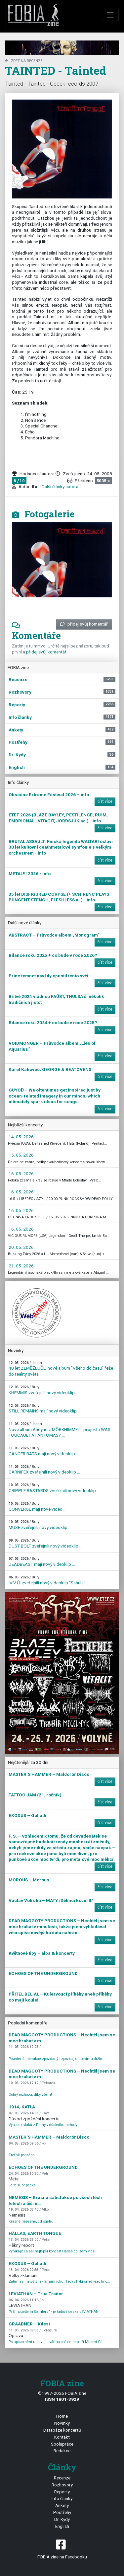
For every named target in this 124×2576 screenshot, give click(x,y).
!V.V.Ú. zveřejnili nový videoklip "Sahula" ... (49, 1580)
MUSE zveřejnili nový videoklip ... (40, 1525)
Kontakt (62, 2437)
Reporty (62, 2491)
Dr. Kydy (62, 2519)
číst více (105, 801)
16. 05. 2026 (21, 1173)
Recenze (62, 2477)
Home (62, 2416)
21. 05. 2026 (21, 1265)
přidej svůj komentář (84, 624)
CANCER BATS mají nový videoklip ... (44, 1451)
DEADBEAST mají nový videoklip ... (42, 1561)
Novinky (62, 2423)
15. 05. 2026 (21, 1155)
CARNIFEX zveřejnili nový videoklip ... (44, 1470)
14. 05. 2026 (21, 1136)
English (62, 2526)
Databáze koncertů (62, 2430)
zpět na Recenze (23, 61)
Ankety (62, 2505)
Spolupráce (62, 2444)
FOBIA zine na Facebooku (62, 2548)
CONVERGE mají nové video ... (37, 1506)
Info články (62, 2498)
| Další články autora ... (60, 486)
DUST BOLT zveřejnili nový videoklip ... (45, 1543)
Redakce (62, 2450)
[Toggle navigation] (110, 15)
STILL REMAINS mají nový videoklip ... (45, 1408)
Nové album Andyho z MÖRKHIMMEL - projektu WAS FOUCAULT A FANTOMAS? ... (59, 1430)
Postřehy (62, 2512)
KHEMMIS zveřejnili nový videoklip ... (44, 1390)
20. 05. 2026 (21, 1247)
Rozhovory (62, 2484)
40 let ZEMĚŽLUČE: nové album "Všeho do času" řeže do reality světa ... (61, 1369)
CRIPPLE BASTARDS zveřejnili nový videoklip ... (54, 1488)
